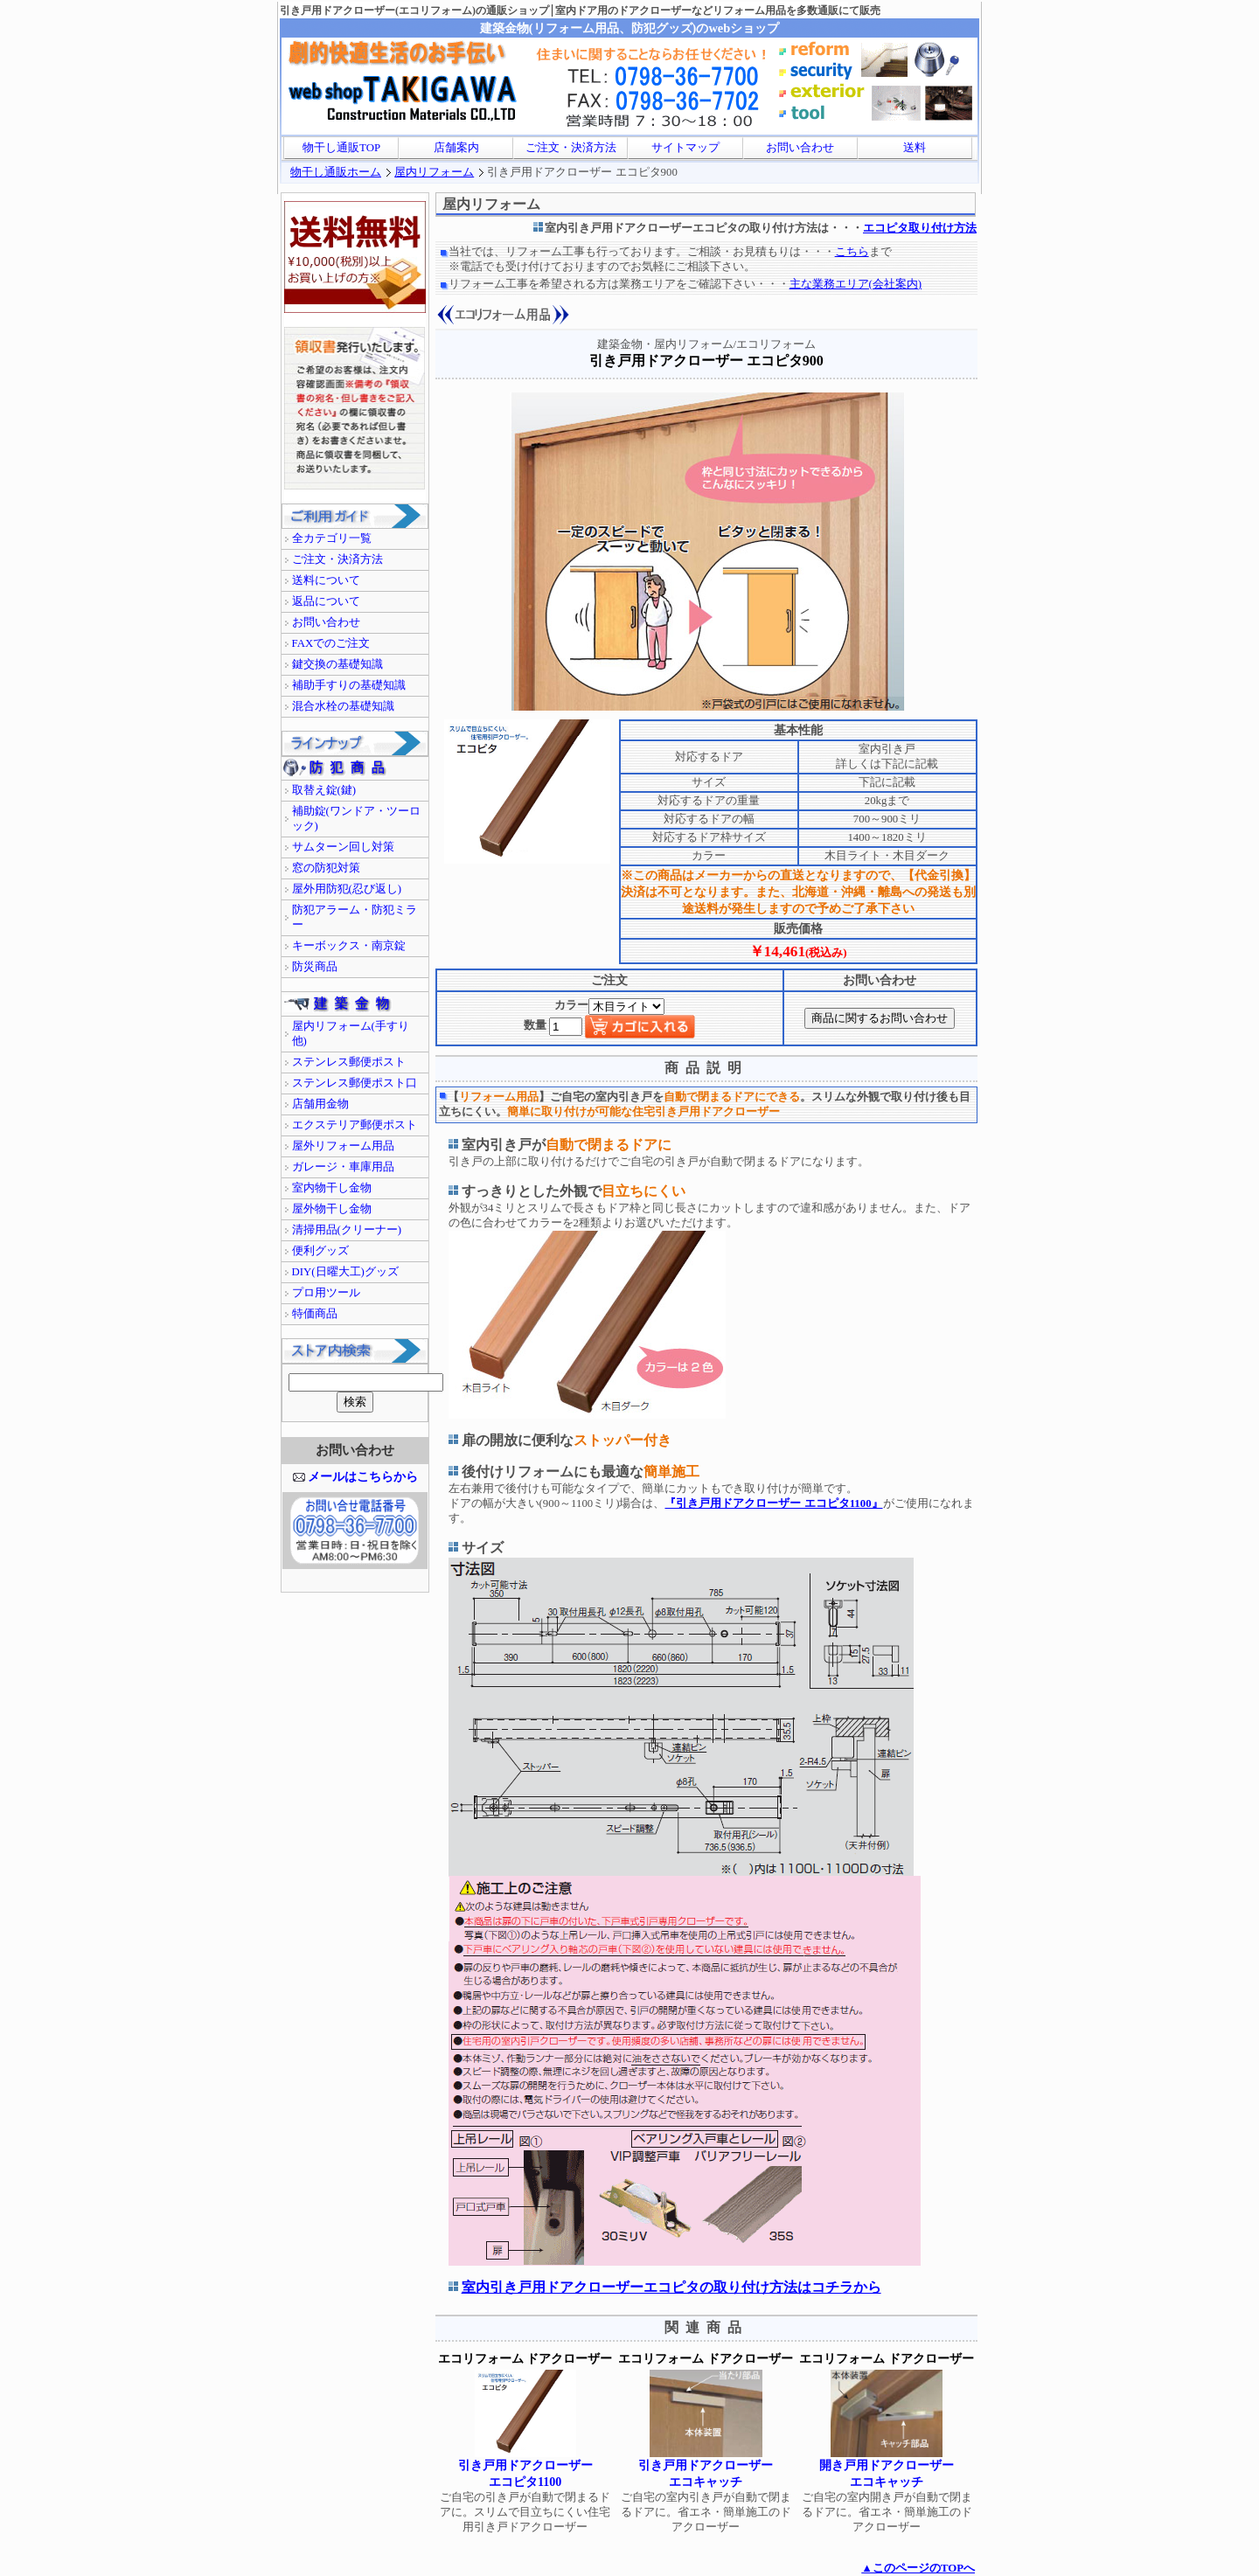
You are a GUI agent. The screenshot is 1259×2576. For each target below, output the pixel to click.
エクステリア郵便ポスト (354, 1125)
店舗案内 (456, 148)
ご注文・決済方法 (570, 148)
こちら (852, 252)
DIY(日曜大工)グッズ (345, 1272)
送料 (914, 148)
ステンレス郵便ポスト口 (354, 1083)
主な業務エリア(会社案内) (855, 284)
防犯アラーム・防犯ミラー (354, 917)
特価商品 (314, 1314)
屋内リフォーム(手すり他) (350, 1033)
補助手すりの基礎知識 (349, 685)
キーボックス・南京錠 (349, 946)
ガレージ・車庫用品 (343, 1167)
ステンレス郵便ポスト (349, 1062)
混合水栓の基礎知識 (343, 706)
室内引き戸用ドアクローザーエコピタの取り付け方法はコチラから (671, 2287)
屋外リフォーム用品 (343, 1146)
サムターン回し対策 (343, 847)
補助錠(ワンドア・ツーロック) (356, 818)
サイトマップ (685, 148)
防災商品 (314, 967)
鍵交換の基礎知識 (337, 664)
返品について (326, 601)
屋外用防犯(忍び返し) (347, 889)
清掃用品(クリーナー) (347, 1230)
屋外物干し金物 (332, 1209)
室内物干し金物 (332, 1188)
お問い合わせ (800, 148)
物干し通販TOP (341, 148)
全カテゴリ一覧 (332, 538)
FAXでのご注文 (331, 643)
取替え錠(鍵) (324, 790)
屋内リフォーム (434, 172)
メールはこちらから (363, 1476)
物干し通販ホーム (335, 172)
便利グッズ (320, 1251)
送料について (326, 580)
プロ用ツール (326, 1293)
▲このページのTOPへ (918, 2568)
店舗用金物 (320, 1104)
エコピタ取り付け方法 (920, 228)
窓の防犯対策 (326, 868)
